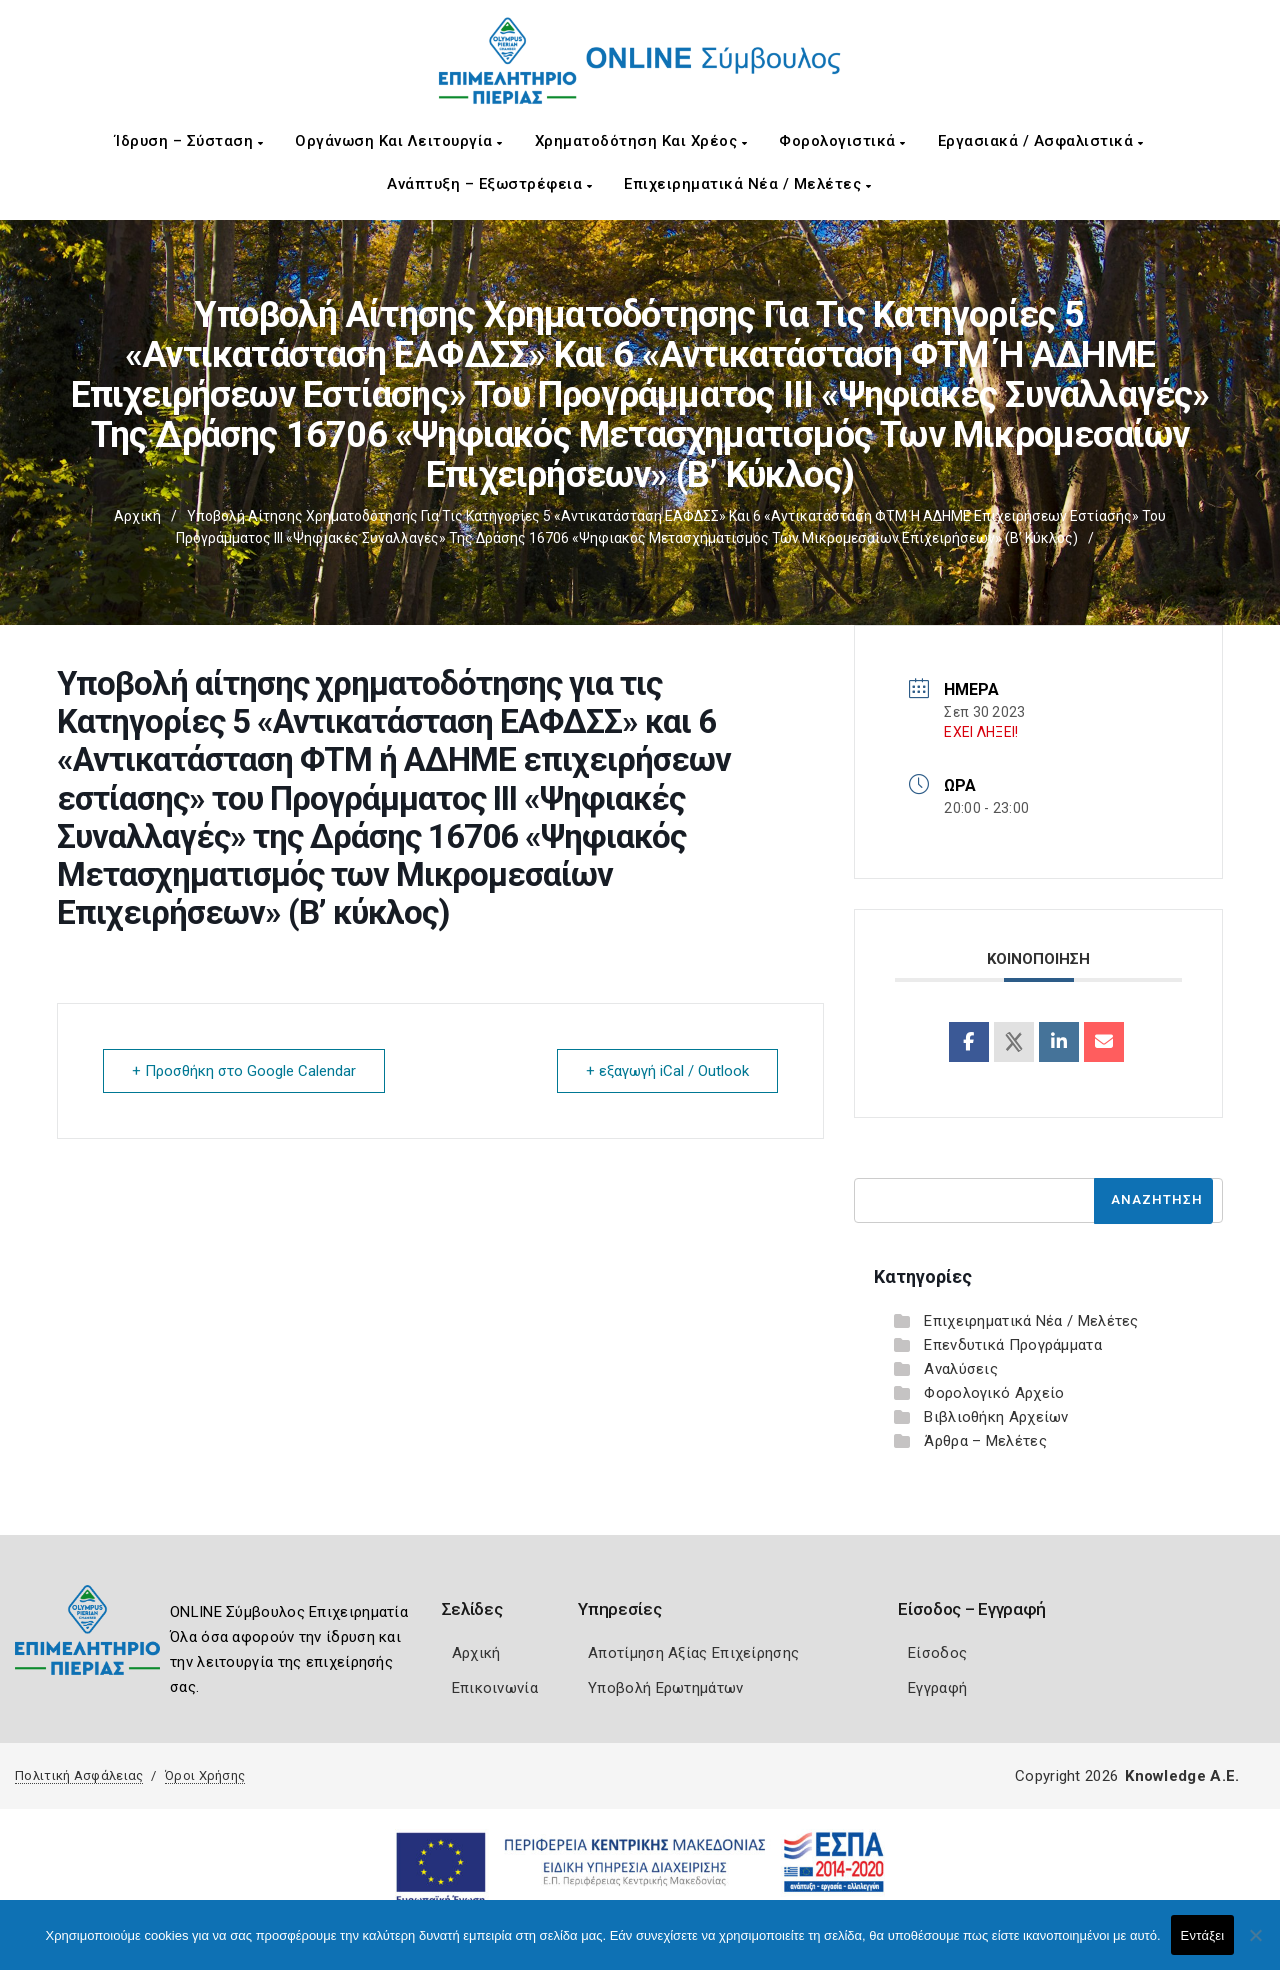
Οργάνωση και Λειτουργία (399, 141)
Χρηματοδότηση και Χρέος (641, 141)
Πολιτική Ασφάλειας (79, 1775)
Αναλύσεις (961, 1369)
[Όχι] (1255, 1945)
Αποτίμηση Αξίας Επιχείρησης (693, 1653)
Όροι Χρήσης (205, 1775)
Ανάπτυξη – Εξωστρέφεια (489, 184)
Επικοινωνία (495, 1688)
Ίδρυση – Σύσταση (189, 141)
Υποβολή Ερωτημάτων (665, 1688)
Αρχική (137, 516)
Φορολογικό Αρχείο (994, 1393)
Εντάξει (1203, 1935)
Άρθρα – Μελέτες (985, 1441)
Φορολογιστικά (842, 141)
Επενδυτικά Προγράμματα (1013, 1345)
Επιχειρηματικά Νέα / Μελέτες (747, 184)
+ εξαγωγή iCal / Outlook (667, 1071)
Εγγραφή (937, 1688)
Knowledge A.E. (1182, 1776)
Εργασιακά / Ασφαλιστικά (1041, 141)
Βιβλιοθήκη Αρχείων (996, 1417)
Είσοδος (937, 1653)
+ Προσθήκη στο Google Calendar (244, 1071)
